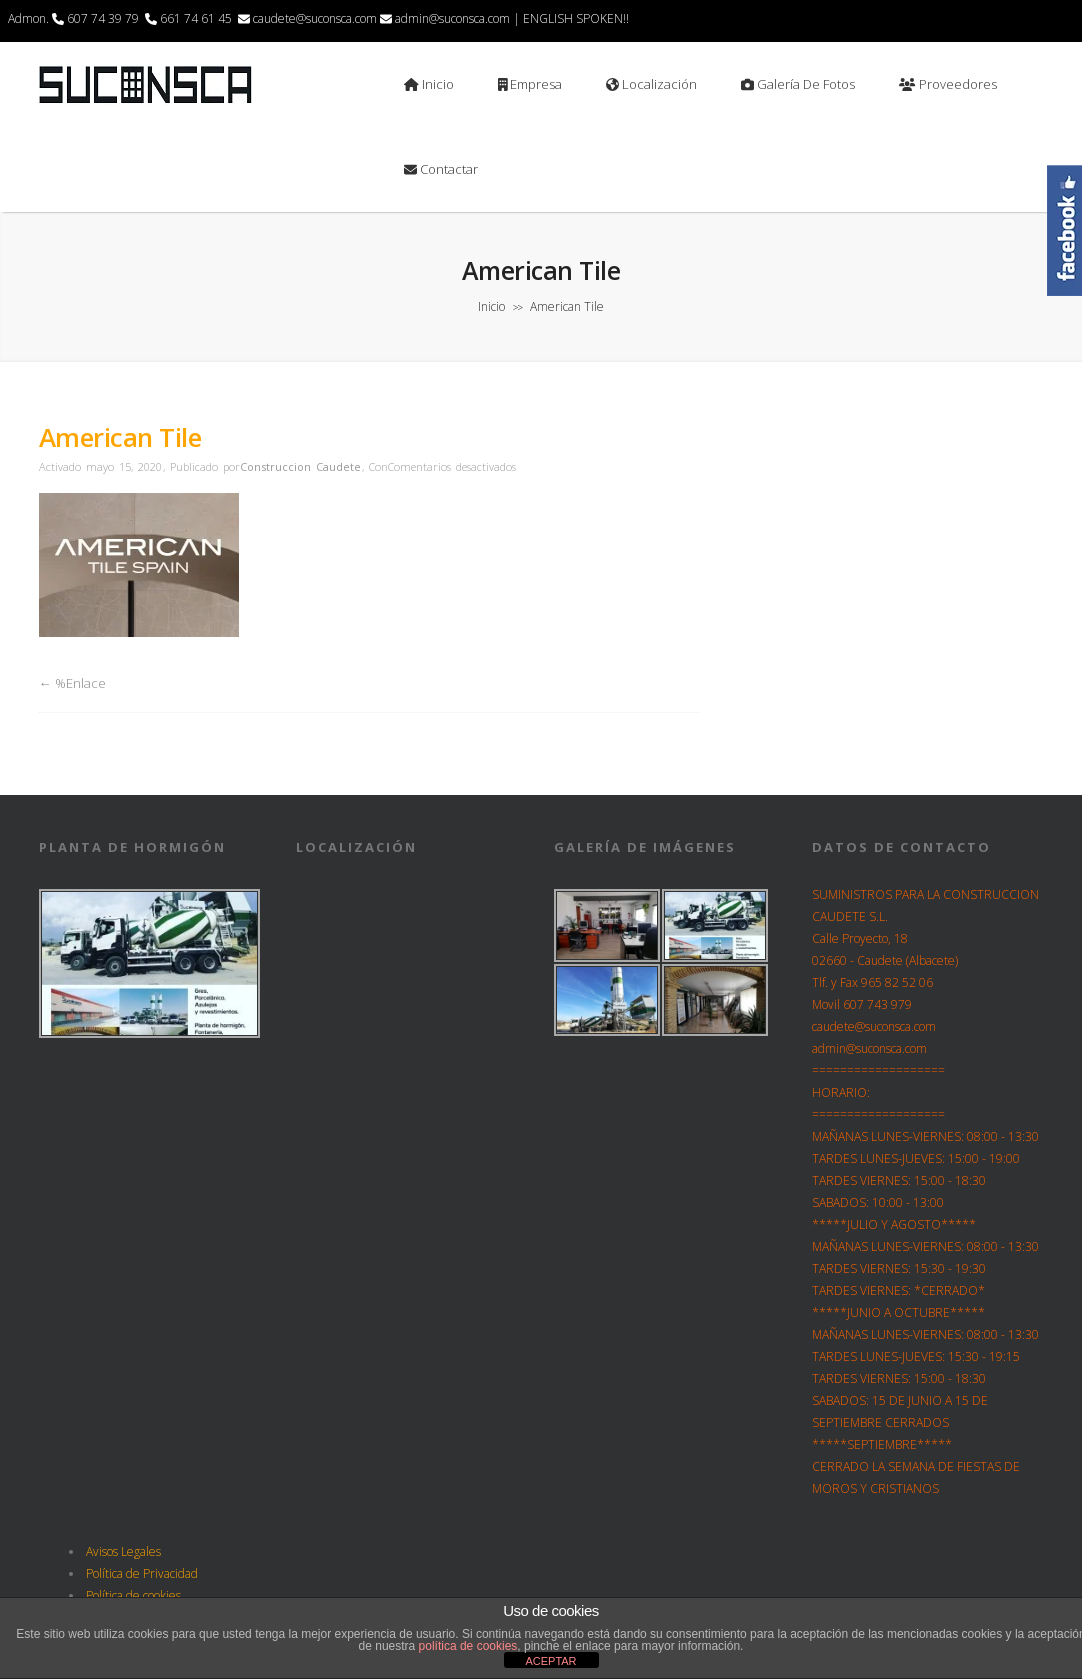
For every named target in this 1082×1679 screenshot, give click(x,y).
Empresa (530, 84)
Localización (651, 84)
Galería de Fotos (798, 84)
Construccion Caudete (300, 466)
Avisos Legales (123, 1551)
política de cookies (468, 1646)
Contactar (441, 169)
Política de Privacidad (142, 1573)
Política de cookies (133, 1595)
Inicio (429, 84)
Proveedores (947, 84)
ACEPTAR (550, 1661)
